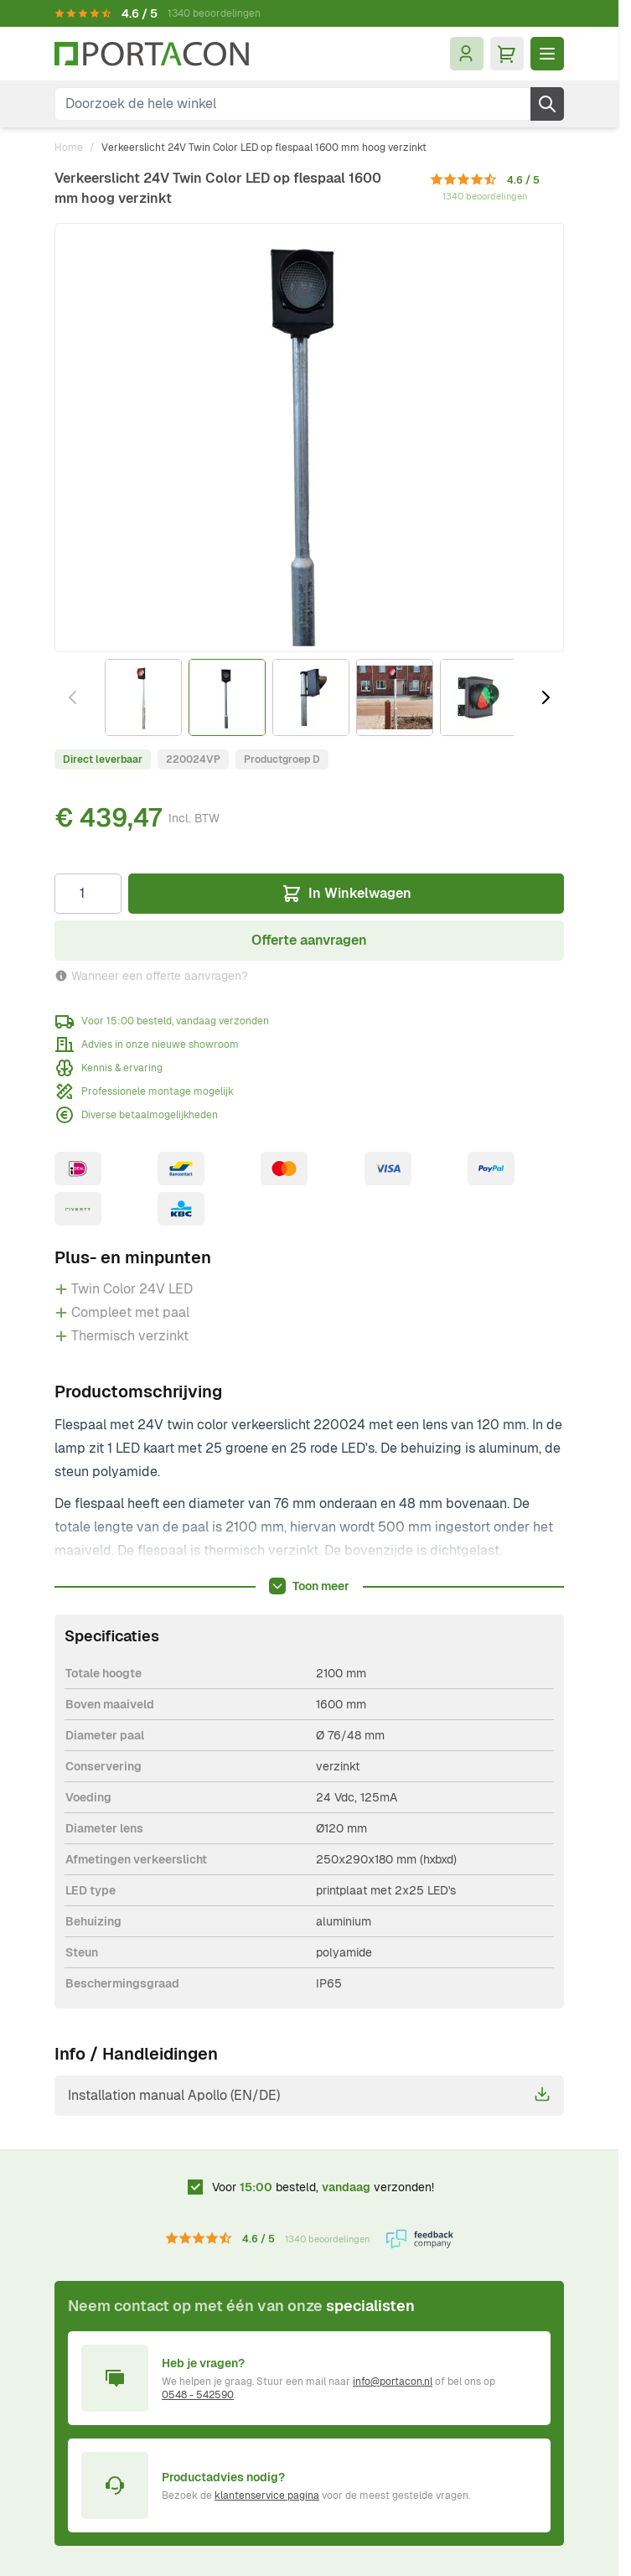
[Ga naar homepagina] (151, 54)
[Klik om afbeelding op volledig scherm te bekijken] (309, 437)
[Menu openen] (547, 53)
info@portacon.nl (392, 2381)
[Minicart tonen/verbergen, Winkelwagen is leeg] (507, 53)
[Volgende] (545, 697)
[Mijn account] (467, 53)
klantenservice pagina (267, 2495)
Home (68, 147)
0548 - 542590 (198, 2395)
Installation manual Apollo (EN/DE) (309, 2095)
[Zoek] (547, 104)
